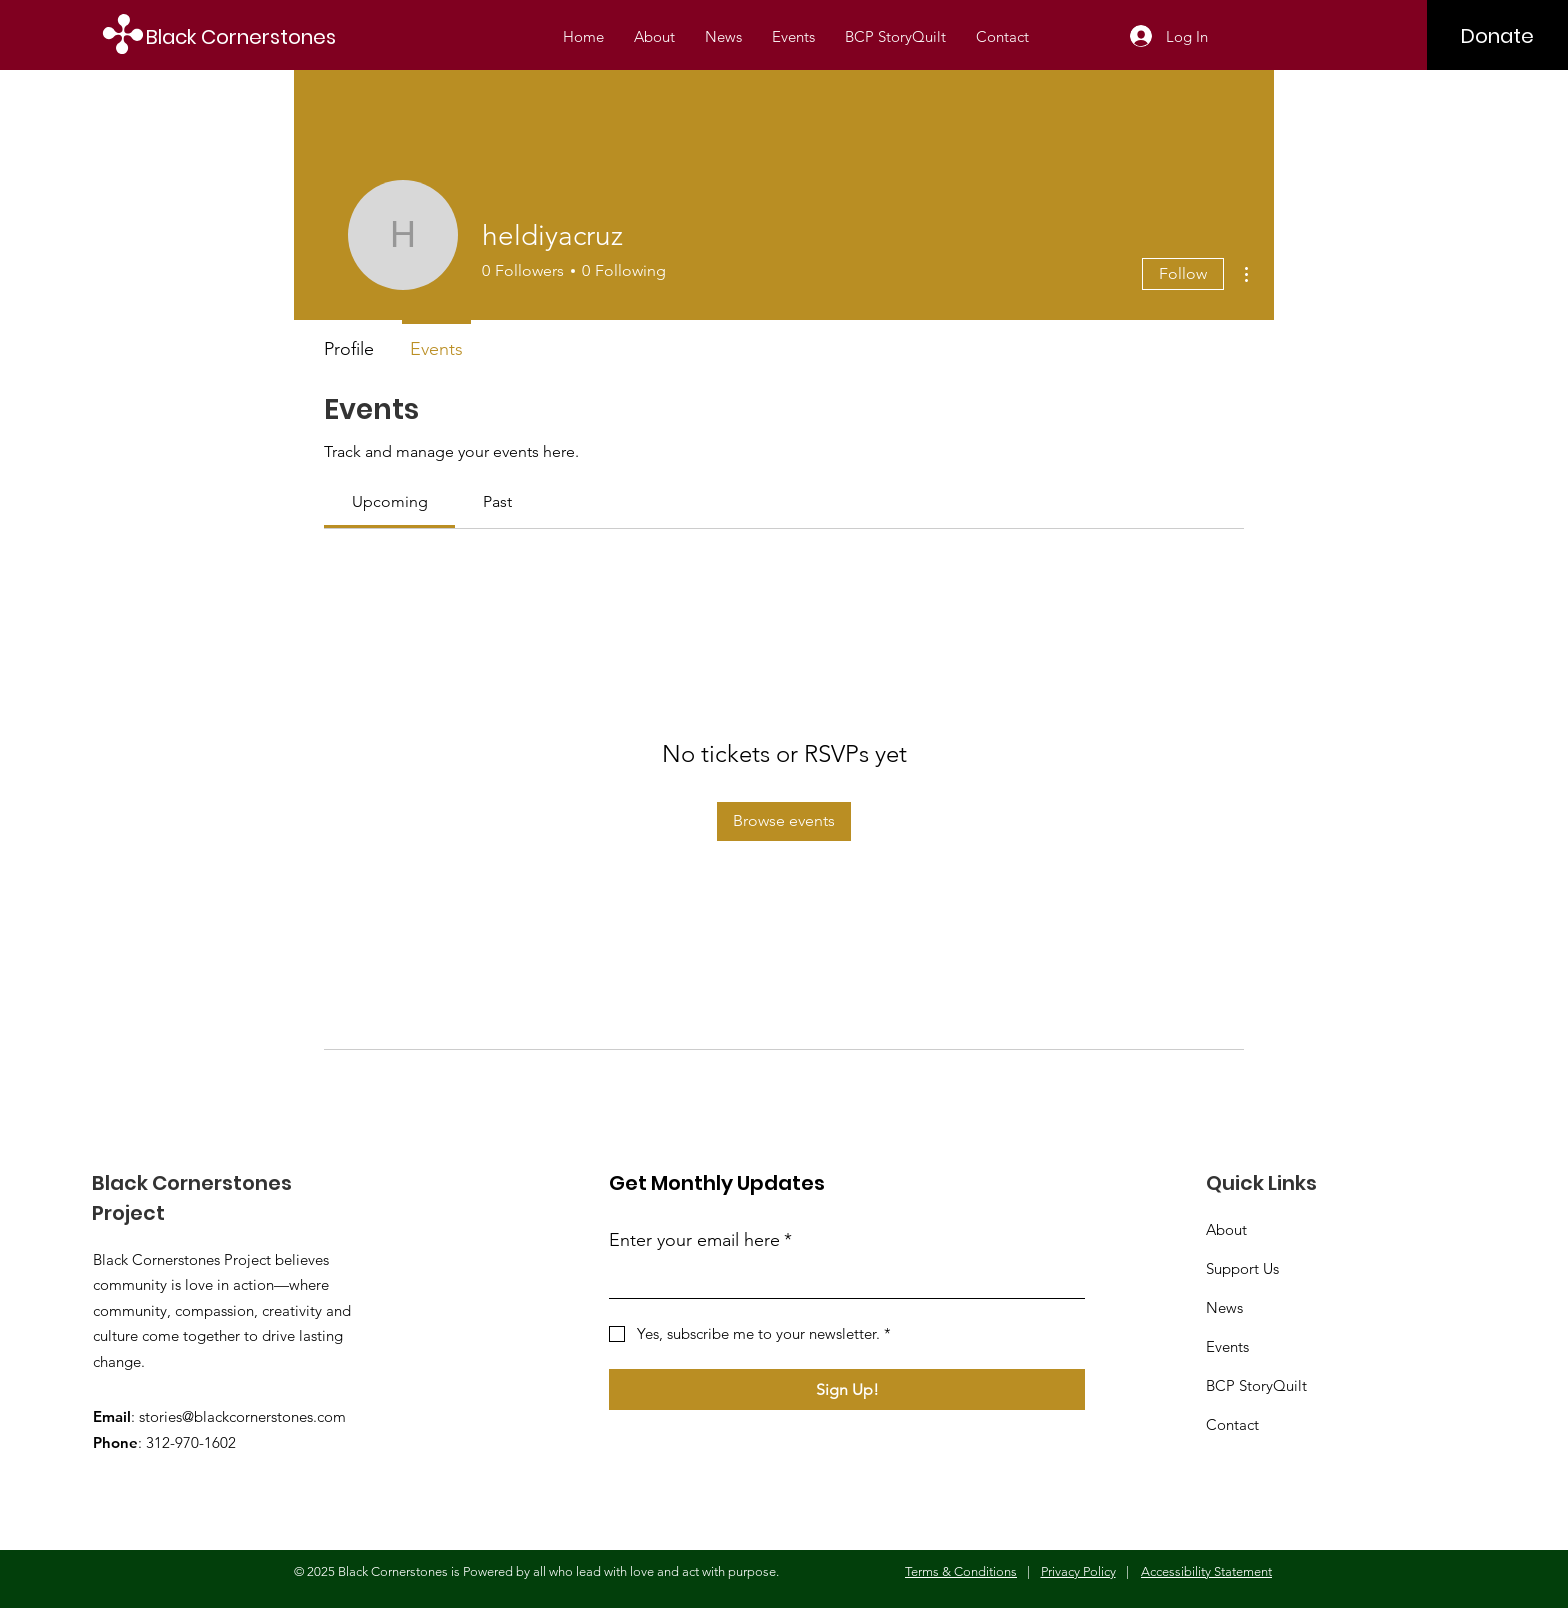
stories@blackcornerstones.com (242, 1416)
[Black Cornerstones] (253, 36)
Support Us (1242, 1268)
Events (1227, 1346)
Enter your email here (700, 1240)
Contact (1232, 1424)
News (1224, 1307)
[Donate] (1497, 36)
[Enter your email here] (841, 1279)
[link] (390, 501)
